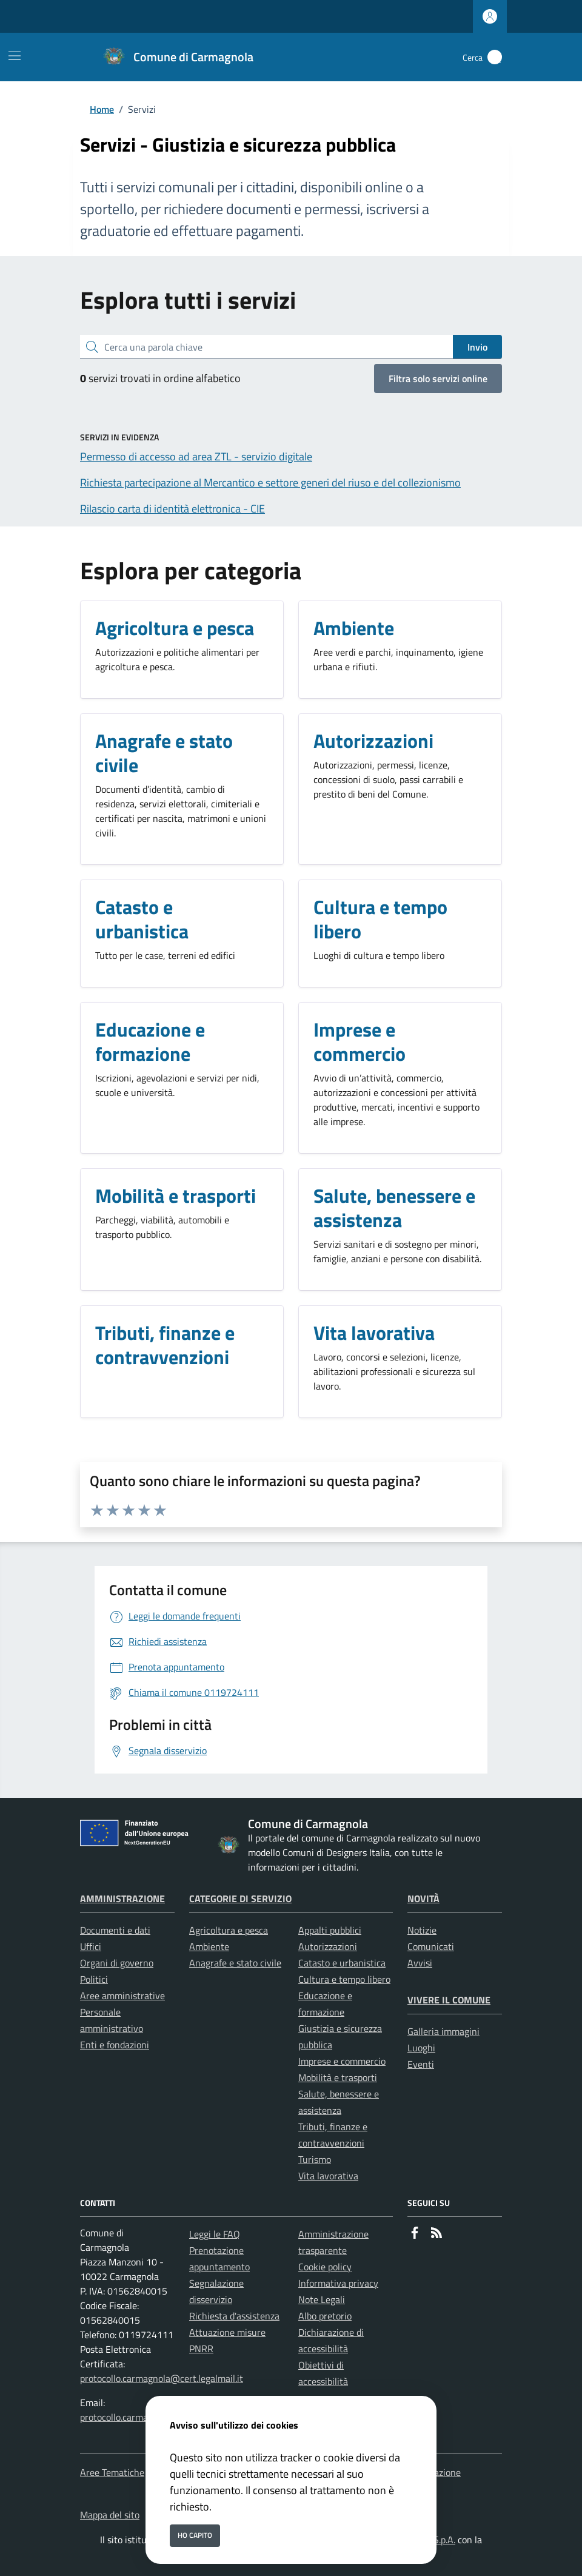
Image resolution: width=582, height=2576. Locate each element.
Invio (477, 347)
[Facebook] (414, 2234)
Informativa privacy (338, 2283)
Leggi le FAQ (214, 2234)
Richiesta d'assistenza (234, 2316)
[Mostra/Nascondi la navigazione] (14, 56)
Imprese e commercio (342, 2061)
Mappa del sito (109, 2514)
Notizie (421, 1930)
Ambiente (209, 1946)
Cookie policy (325, 2266)
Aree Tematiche (112, 2472)
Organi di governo (116, 1963)
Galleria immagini (443, 2031)
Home (102, 109)
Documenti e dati (115, 1930)
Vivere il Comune (448, 2000)
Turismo (314, 2159)
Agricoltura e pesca (228, 1930)
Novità (423, 1898)
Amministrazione (122, 1898)
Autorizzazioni (327, 1946)
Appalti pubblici (329, 1930)
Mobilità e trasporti (337, 2077)
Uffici (90, 1946)
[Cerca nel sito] (494, 57)
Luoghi (421, 2047)
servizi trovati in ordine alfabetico (160, 378)
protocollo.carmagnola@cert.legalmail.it (161, 2378)
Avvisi (419, 1963)
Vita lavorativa (328, 2175)
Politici (94, 1979)
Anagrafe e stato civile (235, 1963)
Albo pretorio (325, 2316)
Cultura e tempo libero (344, 1979)
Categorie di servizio (240, 1898)
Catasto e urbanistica (342, 1963)
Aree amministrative (122, 1995)
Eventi (420, 2064)
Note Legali (321, 2299)
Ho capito (195, 2535)
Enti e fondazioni (114, 2044)
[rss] (436, 2234)
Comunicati (430, 1946)
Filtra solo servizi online (438, 378)
